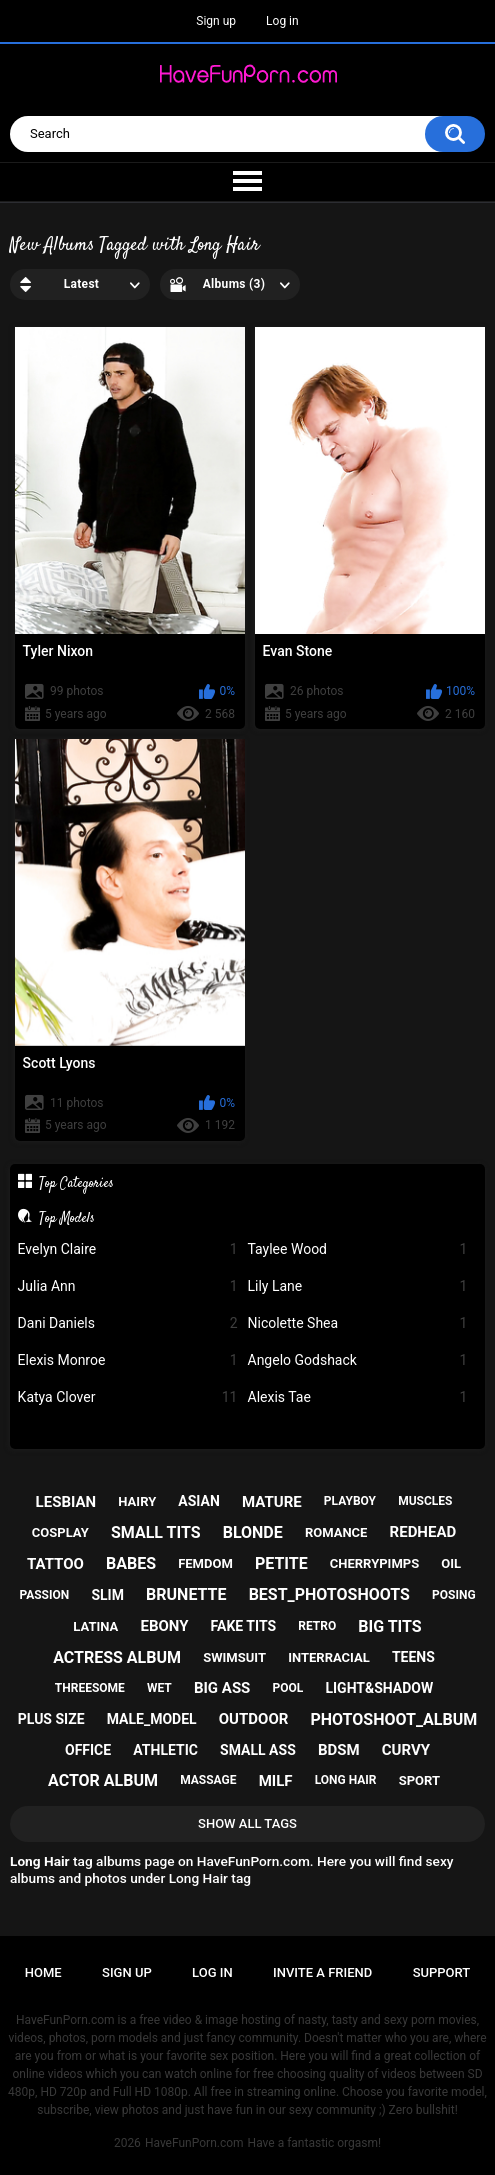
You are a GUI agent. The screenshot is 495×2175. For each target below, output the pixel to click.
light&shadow (379, 1688)
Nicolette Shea (358, 1323)
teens (413, 1657)
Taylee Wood (358, 1249)
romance (336, 1532)
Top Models (67, 1218)
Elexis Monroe (128, 1360)
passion (44, 1595)
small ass (258, 1750)
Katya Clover (128, 1397)
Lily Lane (358, 1286)
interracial (329, 1657)
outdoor (254, 1719)
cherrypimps (374, 1563)
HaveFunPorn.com (194, 2143)
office (88, 1750)
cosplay (60, 1532)
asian (199, 1501)
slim (107, 1595)
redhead (423, 1532)
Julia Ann (128, 1286)
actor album (103, 1780)
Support (442, 1972)
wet (159, 1688)
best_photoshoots (329, 1594)
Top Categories (76, 1183)
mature (272, 1502)
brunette (186, 1594)
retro (317, 1626)
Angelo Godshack (358, 1360)
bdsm (339, 1750)
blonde (253, 1532)
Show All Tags (247, 1823)
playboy (350, 1501)
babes (131, 1563)
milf (276, 1781)
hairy (137, 1501)
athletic (165, 1750)
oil (451, 1563)
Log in (282, 21)
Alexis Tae (358, 1397)
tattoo (55, 1564)
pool (288, 1688)
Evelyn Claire (128, 1249)
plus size (51, 1719)
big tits (389, 1626)
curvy (406, 1750)
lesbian (66, 1502)
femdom (205, 1563)
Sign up (216, 21)
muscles (425, 1501)
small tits (156, 1532)
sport (419, 1780)
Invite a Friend (322, 1972)
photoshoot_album (393, 1719)
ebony (164, 1626)
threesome (90, 1688)
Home (43, 1972)
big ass (222, 1688)
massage (208, 1780)
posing (454, 1595)
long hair (346, 1780)
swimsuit (234, 1657)
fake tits (243, 1626)
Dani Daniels (128, 1323)
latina (95, 1626)
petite (281, 1563)
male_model (152, 1719)
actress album (117, 1657)
